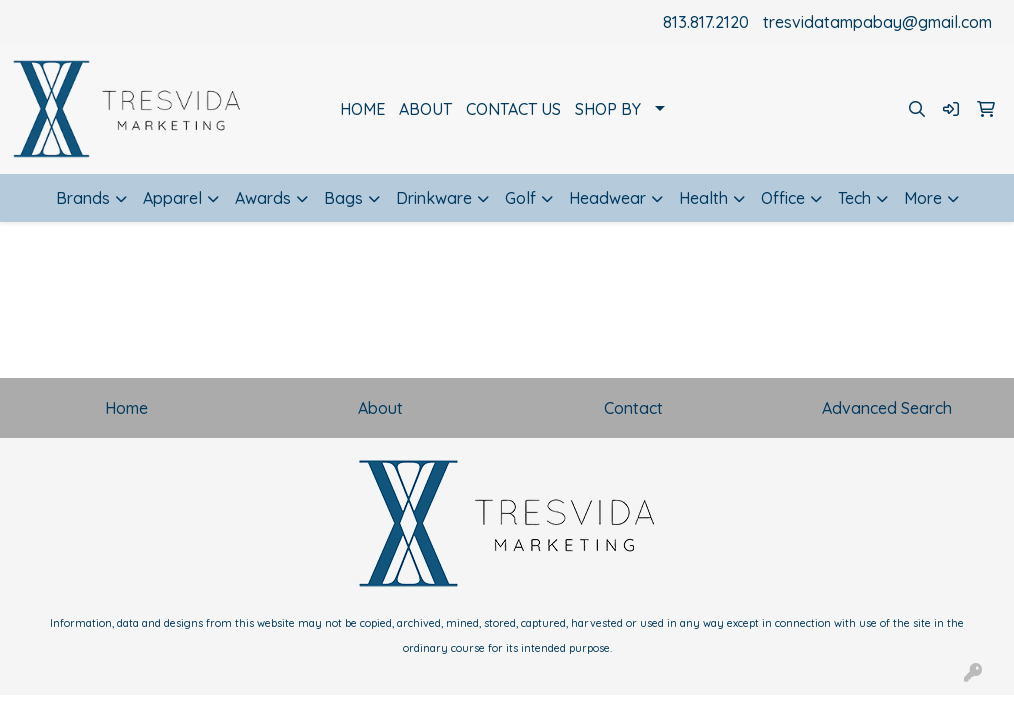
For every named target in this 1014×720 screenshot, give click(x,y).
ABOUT (425, 109)
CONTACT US (513, 109)
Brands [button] (83, 198)
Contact (633, 408)
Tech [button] (854, 198)
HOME (362, 109)
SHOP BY (608, 109)
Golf (520, 198)
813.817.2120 (706, 22)
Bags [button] (343, 198)
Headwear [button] (607, 198)
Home (126, 408)
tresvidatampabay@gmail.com (877, 22)
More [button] (923, 198)
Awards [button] (263, 198)
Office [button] (783, 198)
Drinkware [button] (434, 198)
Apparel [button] (172, 198)
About (380, 408)
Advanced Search (887, 408)
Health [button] (703, 198)
